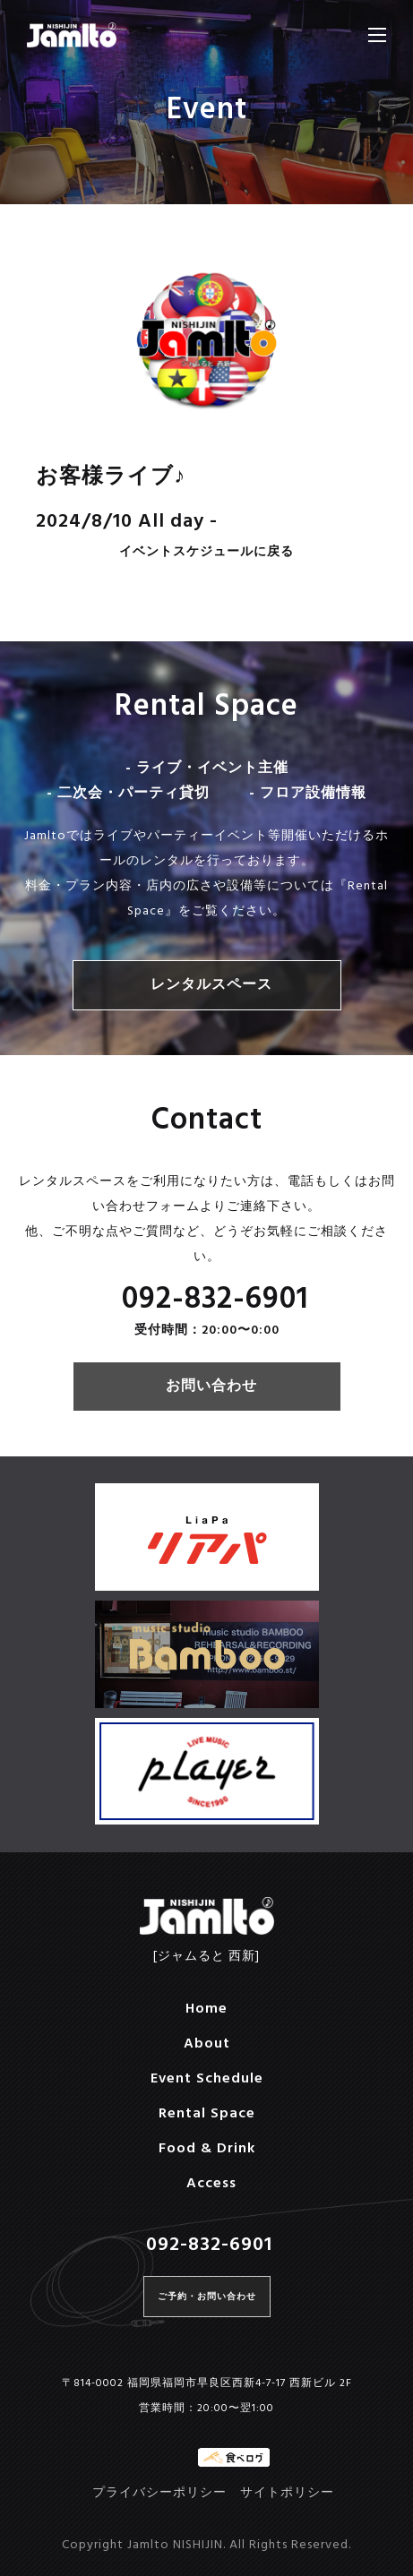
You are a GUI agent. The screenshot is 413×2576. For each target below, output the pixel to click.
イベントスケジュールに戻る (206, 553)
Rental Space (207, 2113)
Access (211, 2183)
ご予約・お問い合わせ (207, 2296)
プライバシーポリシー (159, 2493)
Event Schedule (207, 2079)
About (207, 2044)
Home (206, 2009)
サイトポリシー (287, 2493)
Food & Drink (207, 2148)
